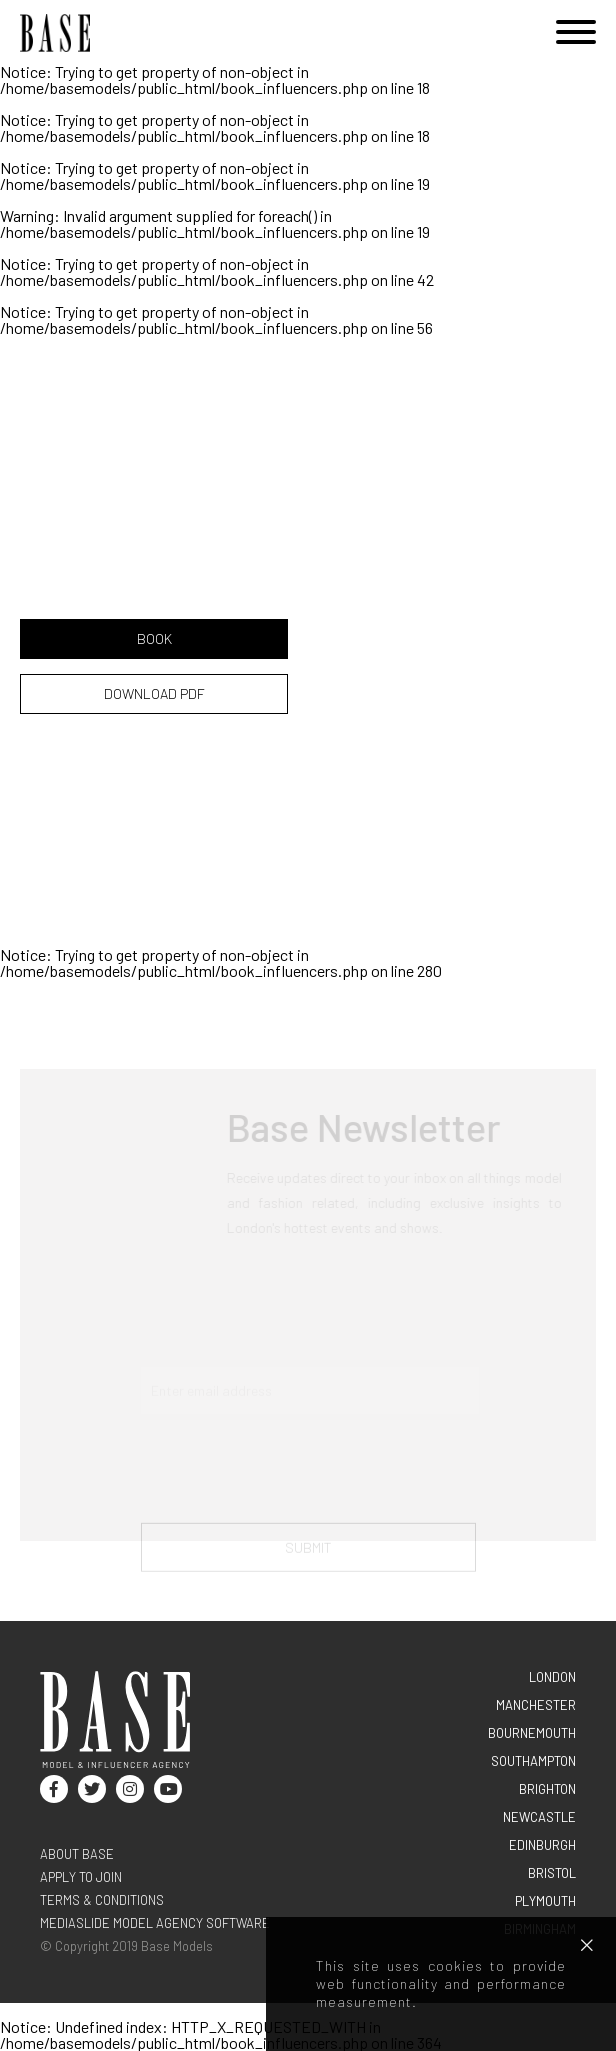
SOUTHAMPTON (533, 1761)
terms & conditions (102, 1900)
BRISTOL (552, 1873)
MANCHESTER (536, 1705)
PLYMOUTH (545, 1901)
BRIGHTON (547, 1789)
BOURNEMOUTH (532, 1733)
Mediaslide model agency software (155, 1923)
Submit (308, 1553)
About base (77, 1854)
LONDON (552, 1677)
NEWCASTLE (539, 1817)
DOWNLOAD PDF (154, 693)
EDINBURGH (542, 1845)
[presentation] (293, 1475)
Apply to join (81, 1877)
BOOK (154, 638)
